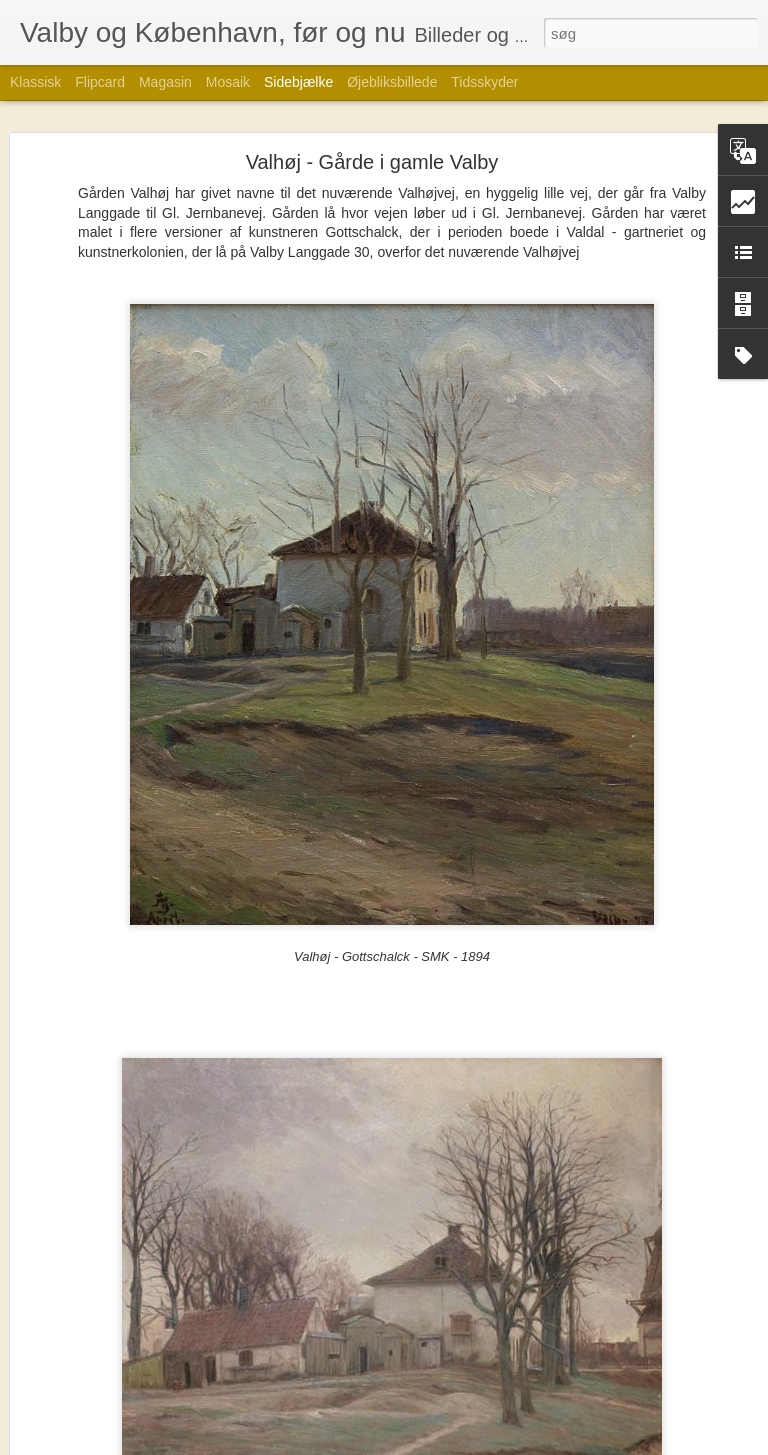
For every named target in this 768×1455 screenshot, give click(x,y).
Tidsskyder (484, 82)
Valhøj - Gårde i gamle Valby (372, 162)
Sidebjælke (298, 82)
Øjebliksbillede (392, 82)
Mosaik (228, 82)
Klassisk (35, 82)
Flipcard (100, 82)
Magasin (165, 82)
